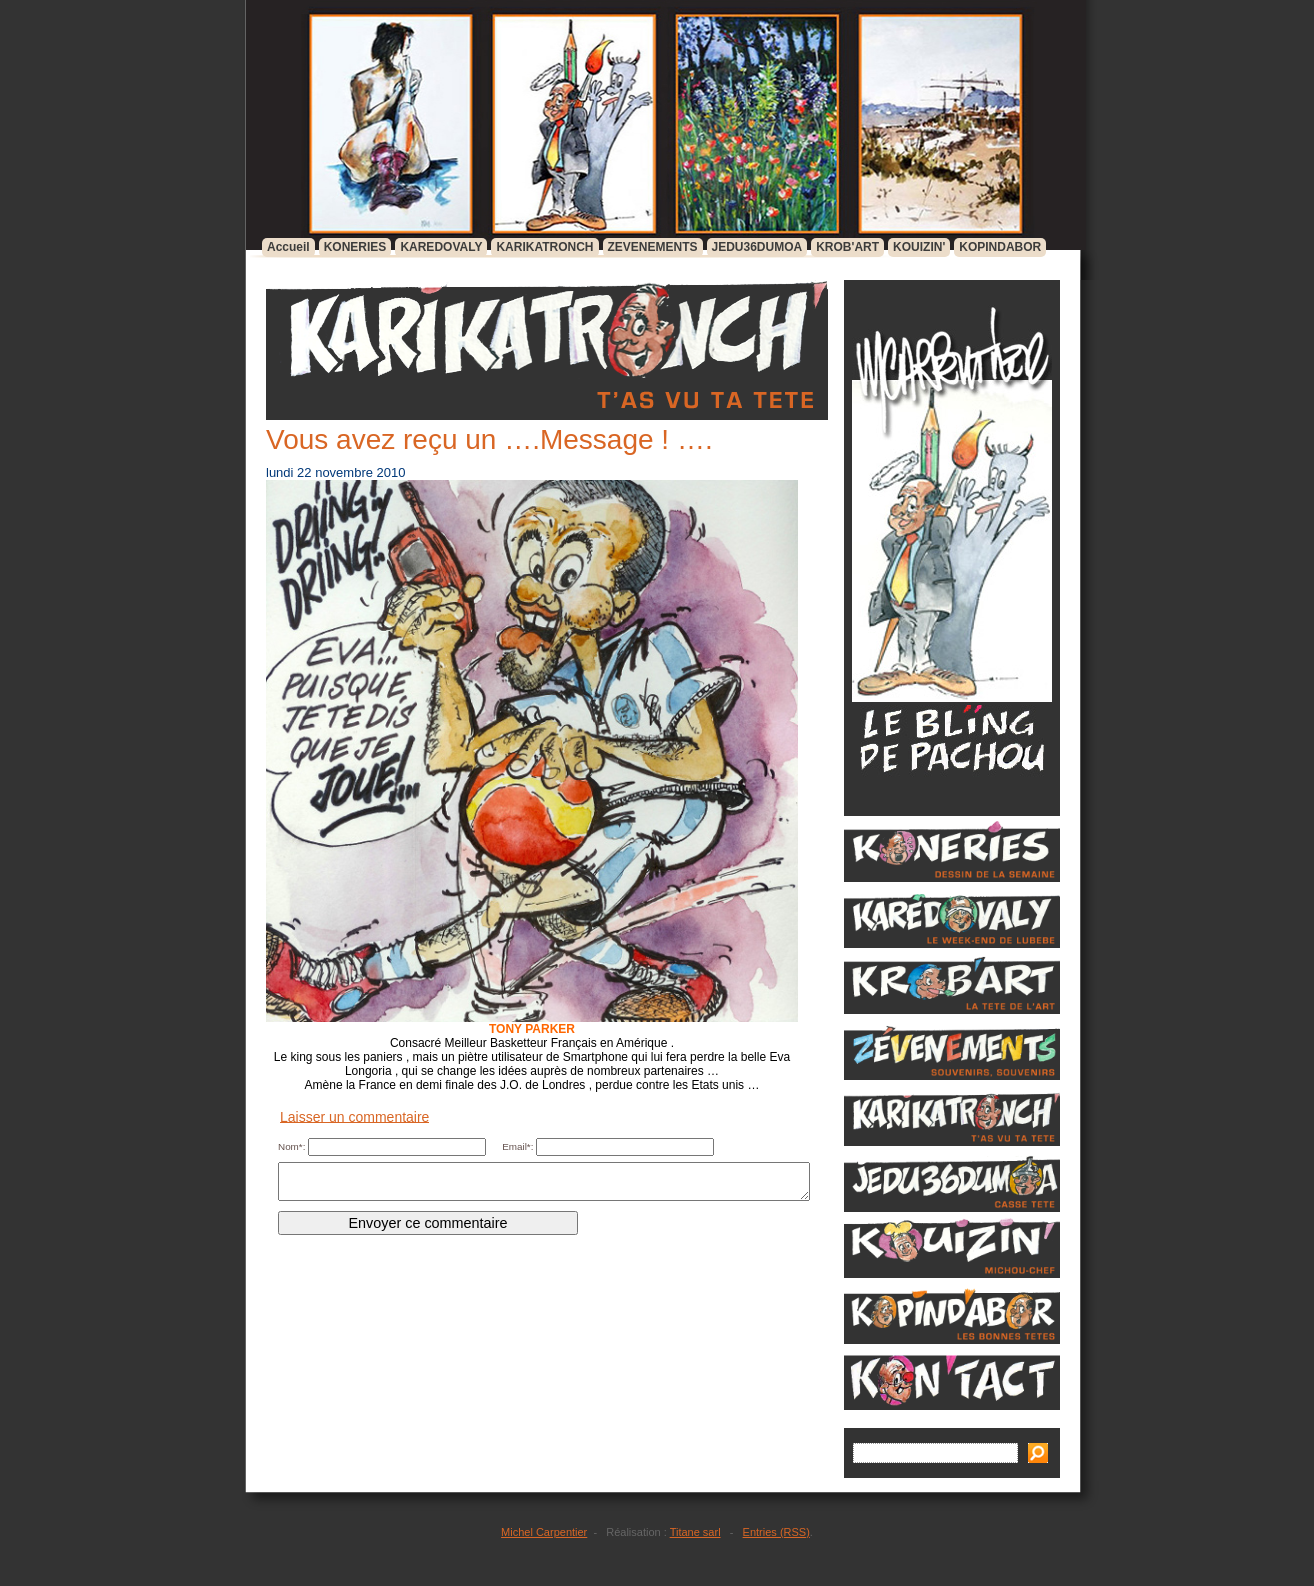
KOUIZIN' (919, 247)
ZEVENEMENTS (653, 247)
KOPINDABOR (1000, 247)
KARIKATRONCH (544, 247)
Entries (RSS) (776, 1532)
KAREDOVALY (441, 247)
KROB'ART (847, 247)
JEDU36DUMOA (757, 247)
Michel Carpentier (544, 1532)
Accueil (288, 247)
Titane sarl (695, 1532)
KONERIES (355, 247)
